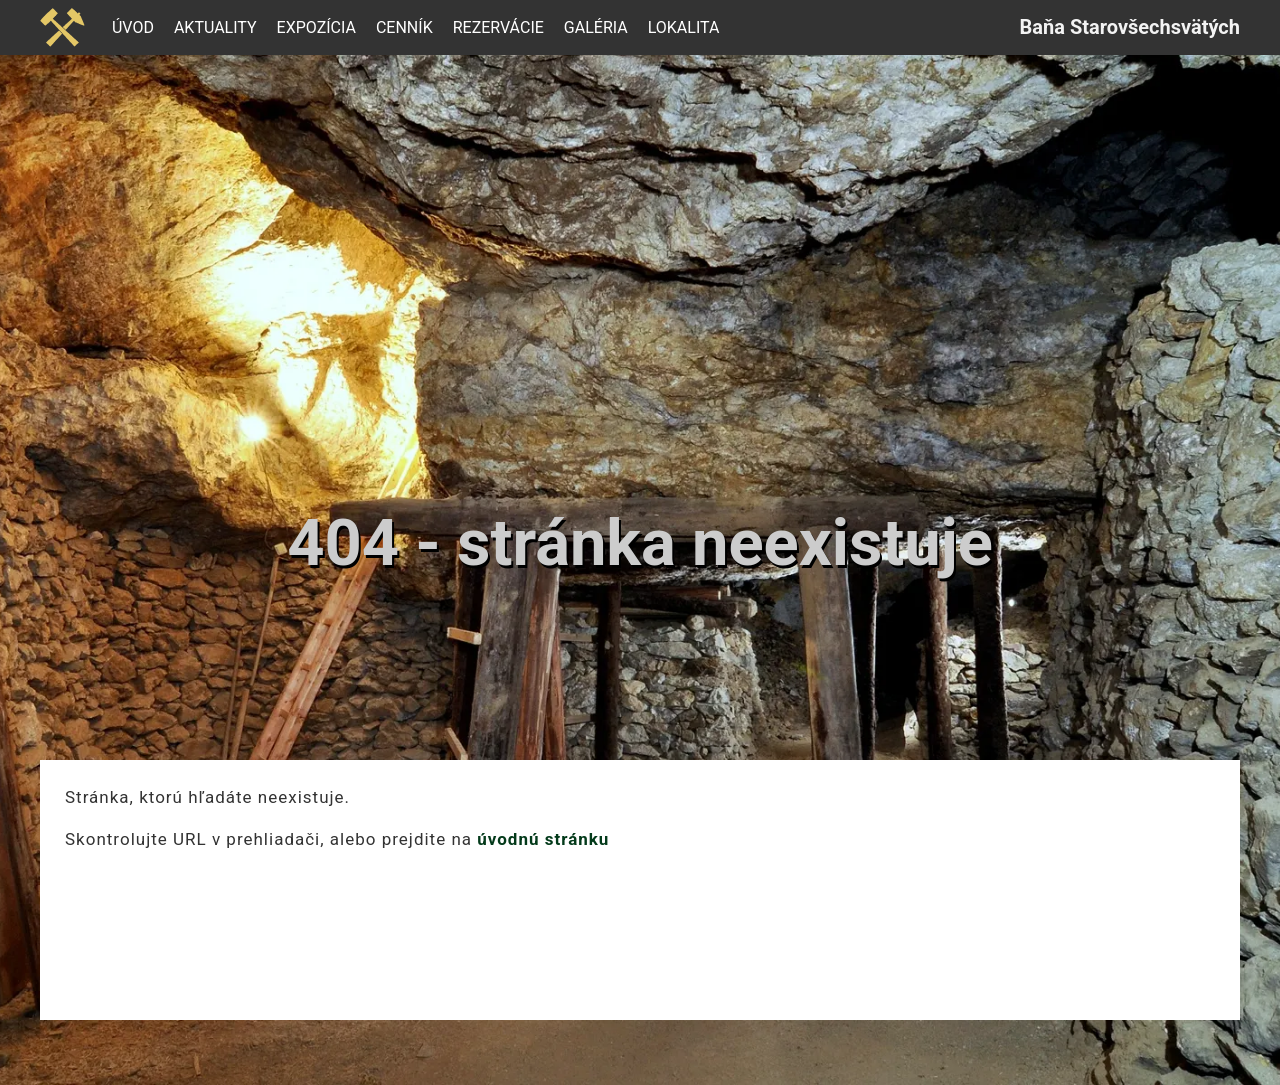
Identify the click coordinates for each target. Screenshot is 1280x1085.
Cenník (404, 27)
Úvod (133, 27)
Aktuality (215, 27)
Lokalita (684, 27)
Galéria (596, 27)
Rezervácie (498, 27)
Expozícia (316, 27)
